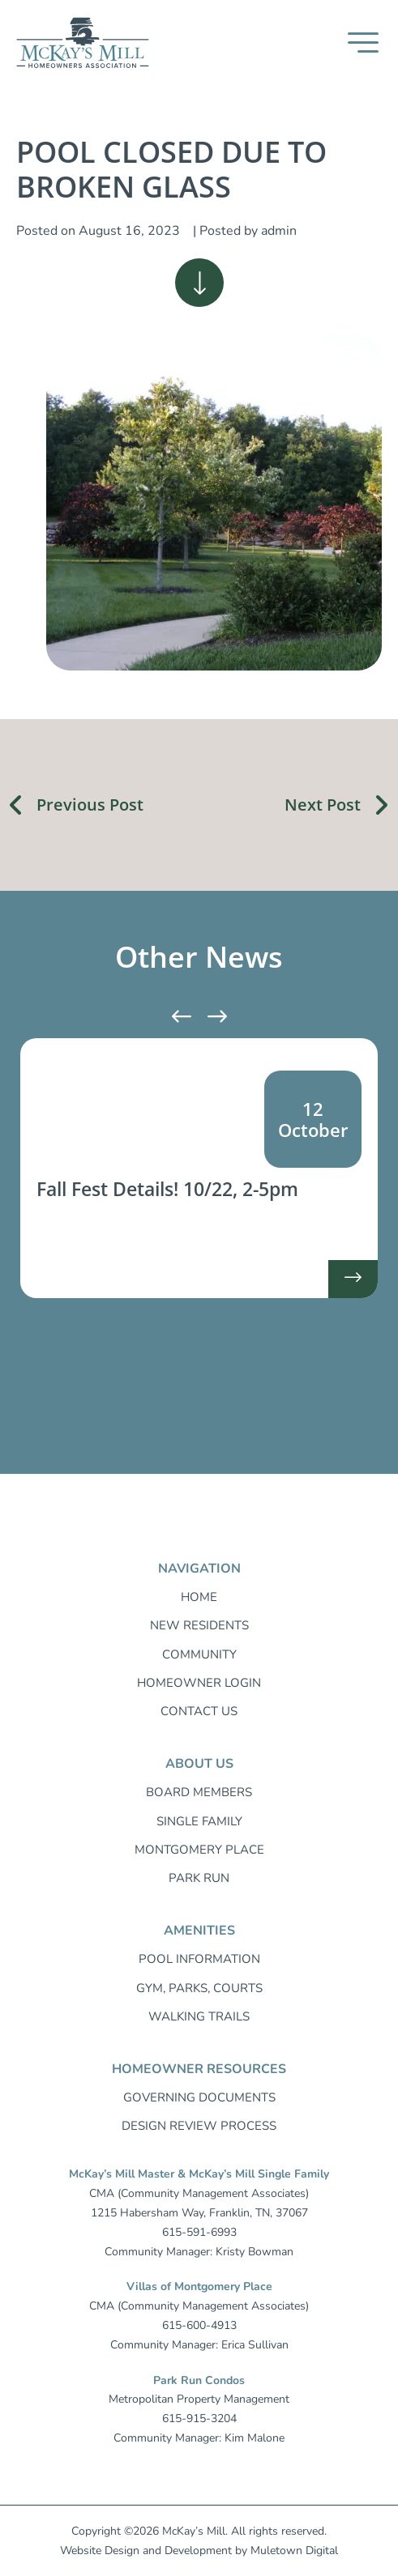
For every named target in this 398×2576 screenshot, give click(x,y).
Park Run (199, 1878)
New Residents (199, 1625)
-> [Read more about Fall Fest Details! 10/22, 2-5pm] (353, 1284)
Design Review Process (199, 2126)
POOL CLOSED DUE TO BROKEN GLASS (171, 169)
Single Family (199, 1821)
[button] (363, 42)
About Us (199, 1764)
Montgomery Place (199, 1850)
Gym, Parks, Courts (199, 1988)
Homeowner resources (199, 2069)
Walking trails (199, 2016)
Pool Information (199, 1959)
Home (199, 1597)
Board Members (199, 1792)
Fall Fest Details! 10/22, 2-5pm (167, 1189)
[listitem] (199, 1168)
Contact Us (199, 1711)
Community (199, 1654)
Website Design (99, 2550)
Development (198, 2550)
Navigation (199, 1569)
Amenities (199, 1930)
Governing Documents (199, 2097)
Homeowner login (199, 1683)
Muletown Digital (294, 2550)
